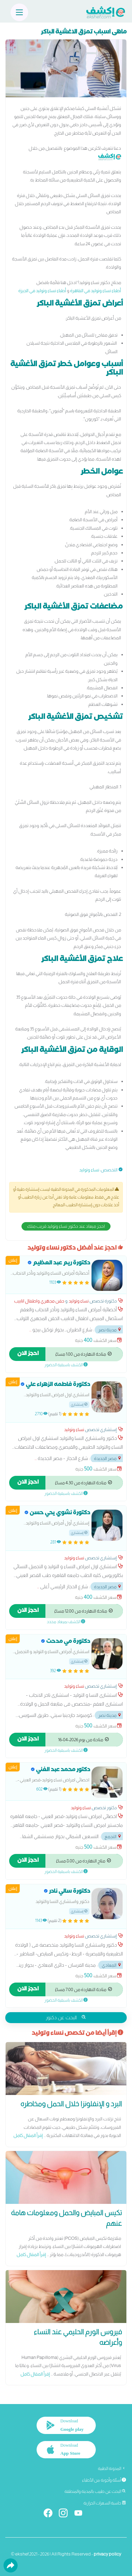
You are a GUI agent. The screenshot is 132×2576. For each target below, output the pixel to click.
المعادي (112, 1965)
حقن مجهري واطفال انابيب (39, 1301)
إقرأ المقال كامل (28, 2135)
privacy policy (107, 2554)
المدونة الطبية (112, 2468)
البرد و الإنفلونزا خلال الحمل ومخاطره (71, 2104)
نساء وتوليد (89, 1169)
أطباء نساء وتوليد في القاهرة (95, 290)
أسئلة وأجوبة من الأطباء (104, 2480)
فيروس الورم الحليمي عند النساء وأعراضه (78, 2337)
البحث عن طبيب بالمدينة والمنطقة (95, 2491)
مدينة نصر (110, 1329)
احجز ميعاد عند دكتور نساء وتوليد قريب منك (66, 1226)
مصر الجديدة (108, 1458)
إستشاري (79, 1404)
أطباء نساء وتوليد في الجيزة (42, 290)
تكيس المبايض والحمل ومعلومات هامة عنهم (66, 2218)
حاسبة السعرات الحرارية (104, 2503)
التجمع (113, 1836)
